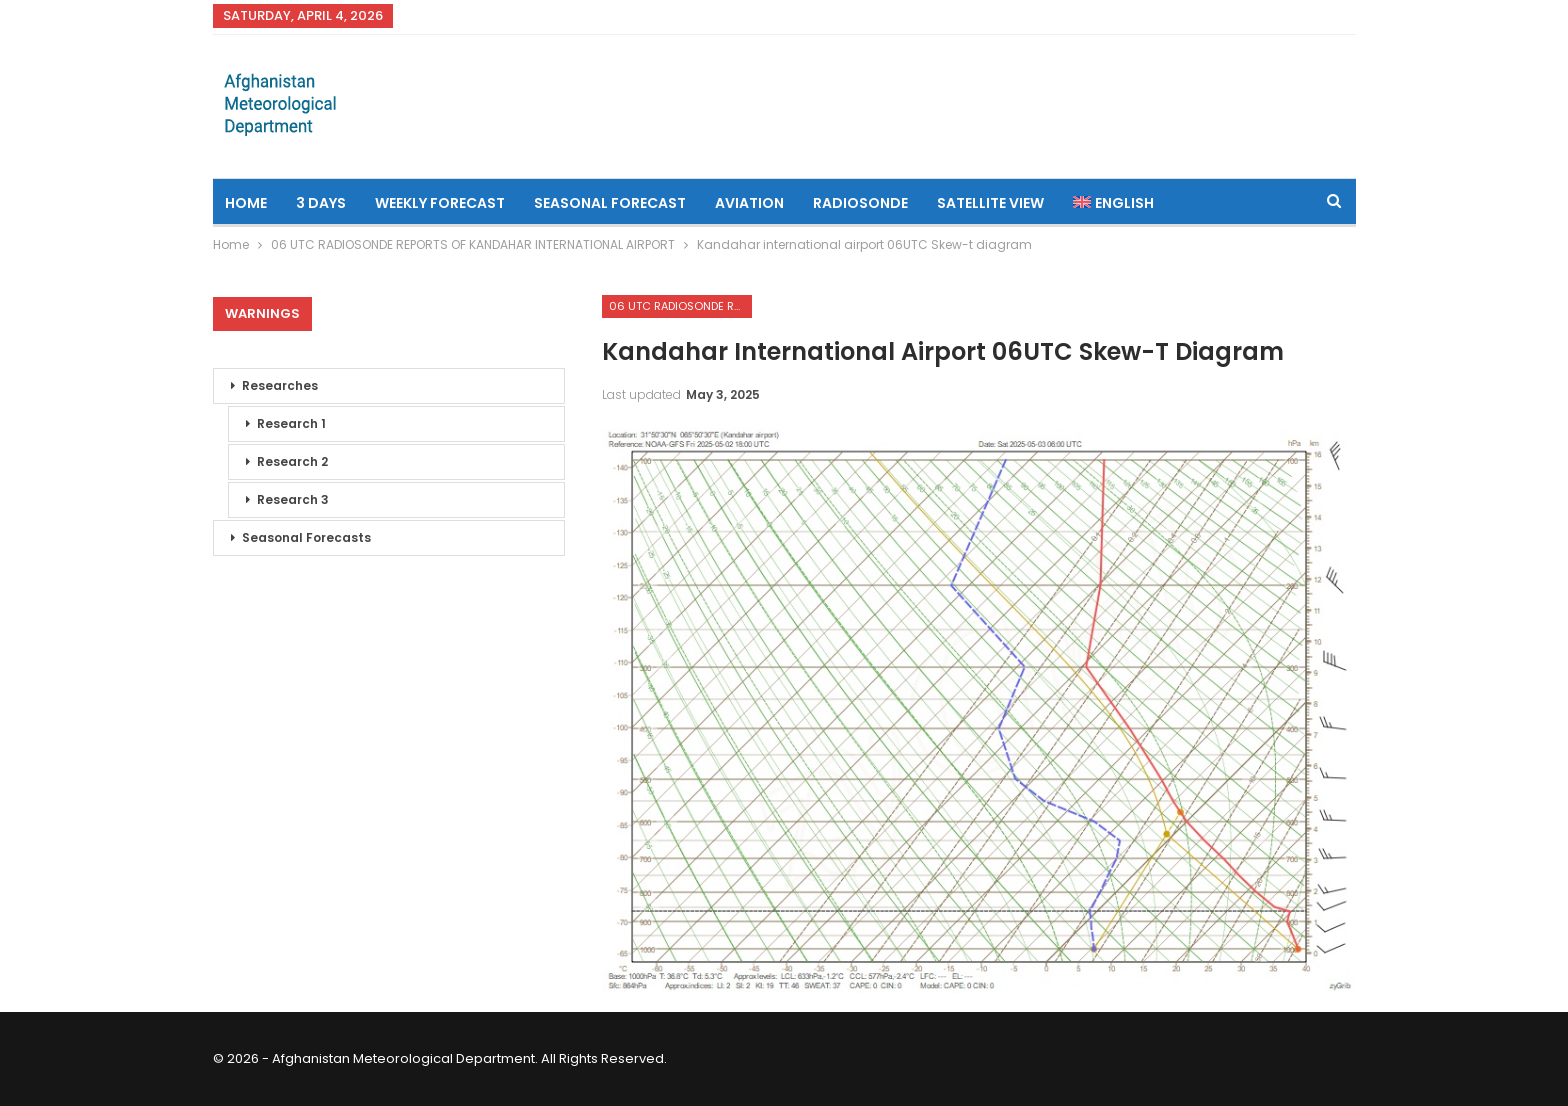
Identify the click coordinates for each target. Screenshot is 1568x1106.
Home (246, 203)
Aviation (749, 203)
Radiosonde (860, 203)
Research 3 (293, 499)
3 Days (321, 203)
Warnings (262, 313)
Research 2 (292, 461)
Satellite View (990, 203)
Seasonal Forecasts (306, 537)
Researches (280, 385)
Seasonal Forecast (610, 203)
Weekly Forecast (440, 203)
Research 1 (291, 423)
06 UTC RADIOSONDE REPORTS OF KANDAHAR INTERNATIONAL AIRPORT (680, 306)
